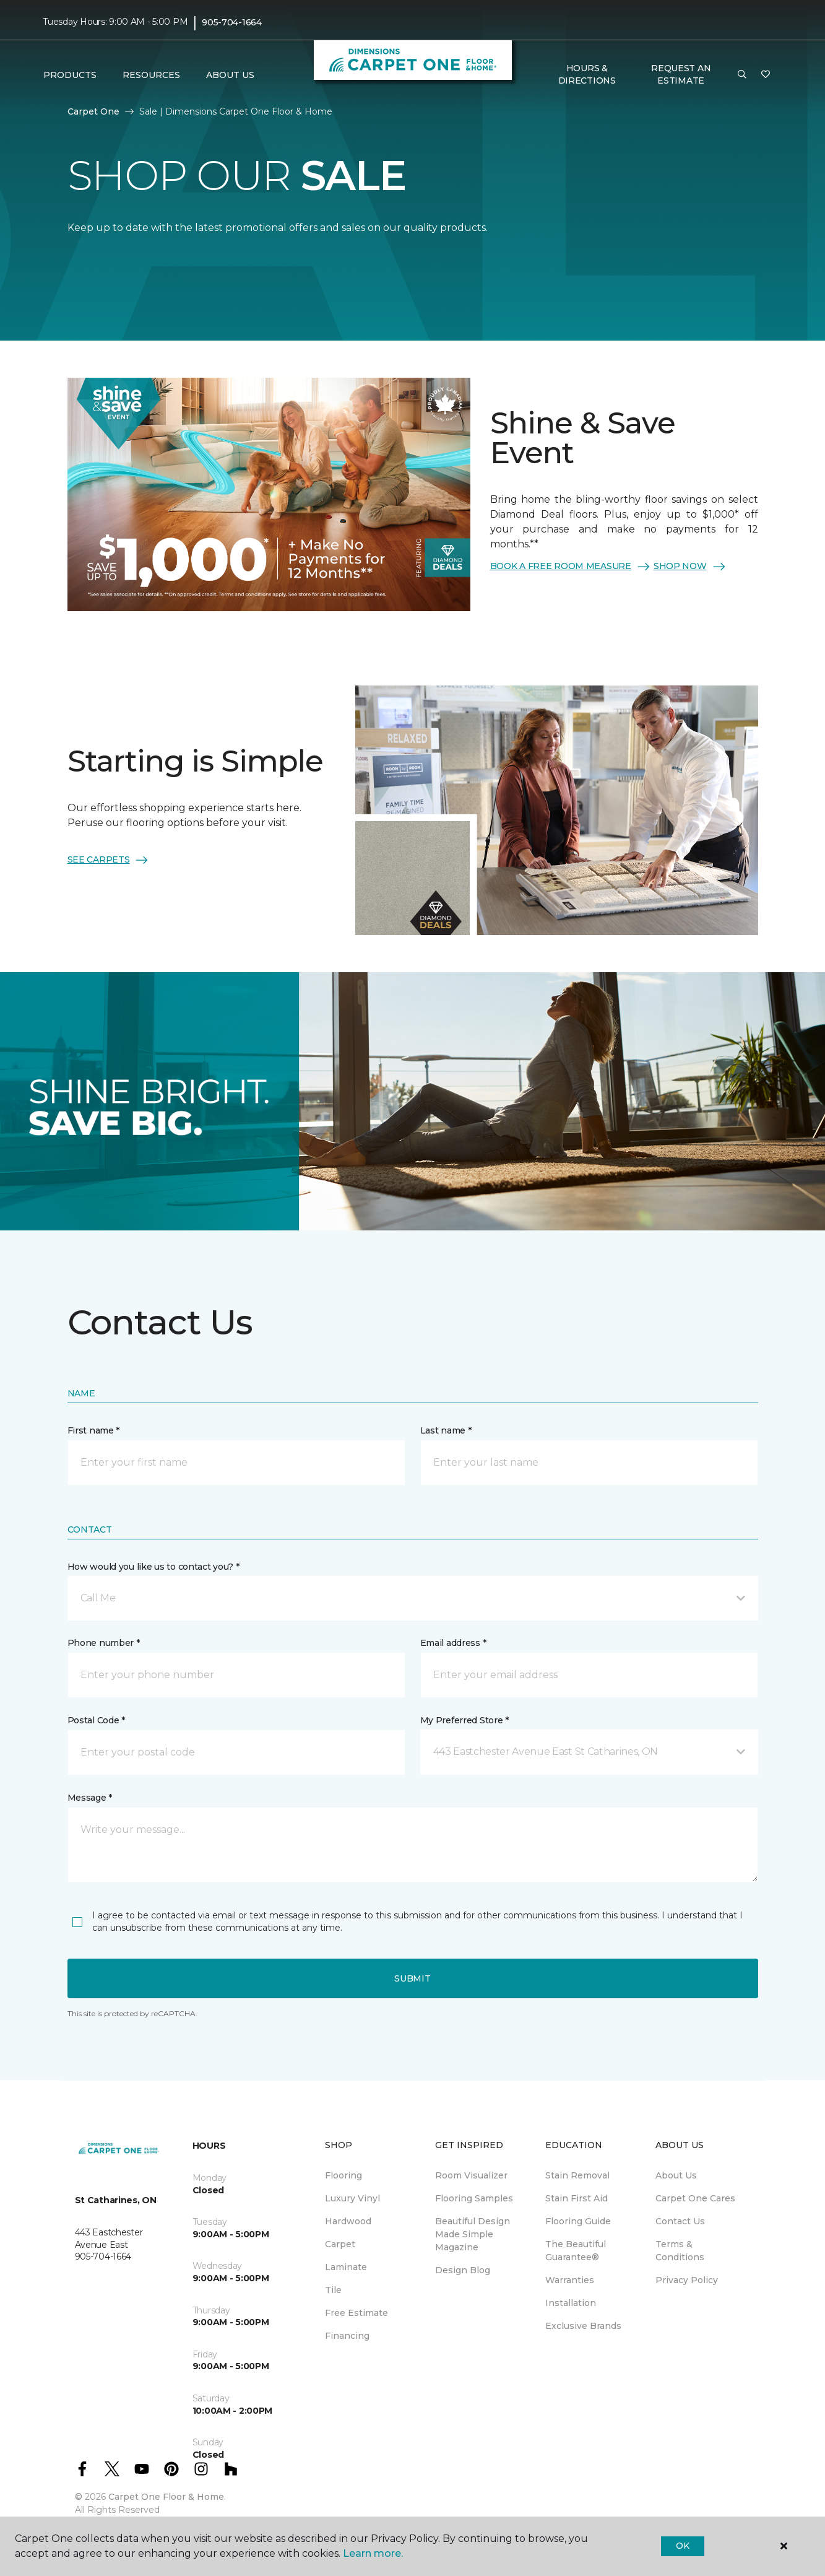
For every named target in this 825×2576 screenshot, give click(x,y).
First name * (93, 1430)
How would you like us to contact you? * (153, 1566)
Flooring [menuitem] (343, 2175)
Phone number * (103, 1642)
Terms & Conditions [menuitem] (679, 2251)
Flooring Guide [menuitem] (578, 2221)
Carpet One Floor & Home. (167, 2496)
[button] (742, 75)
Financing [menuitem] (347, 2335)
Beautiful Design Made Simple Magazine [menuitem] (472, 2234)
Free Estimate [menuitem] (356, 2312)
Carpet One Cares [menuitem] (695, 2198)
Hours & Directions (587, 74)
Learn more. (373, 2553)
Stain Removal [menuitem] (577, 2175)
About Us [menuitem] (676, 2175)
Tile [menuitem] (333, 2289)
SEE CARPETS (108, 860)
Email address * (453, 1642)
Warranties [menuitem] (569, 2280)
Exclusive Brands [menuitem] (583, 2325)
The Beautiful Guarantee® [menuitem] (575, 2251)
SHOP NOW (690, 566)
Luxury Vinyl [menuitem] (352, 2198)
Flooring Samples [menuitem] (474, 2198)
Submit (412, 1978)
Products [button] (70, 74)
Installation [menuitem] (570, 2302)
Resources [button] (151, 74)
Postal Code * (96, 1720)
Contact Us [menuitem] (680, 2221)
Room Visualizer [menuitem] (471, 2175)
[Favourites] (765, 75)
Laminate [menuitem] (346, 2267)
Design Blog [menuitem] (462, 2270)
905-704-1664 (232, 22)
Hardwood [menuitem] (348, 2221)
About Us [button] (230, 74)
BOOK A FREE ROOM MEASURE (570, 566)
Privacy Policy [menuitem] (686, 2280)
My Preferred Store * (464, 1720)
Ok (682, 2545)
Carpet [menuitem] (340, 2244)
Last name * (446, 1430)
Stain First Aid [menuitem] (576, 2198)
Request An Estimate (681, 74)
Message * (89, 1797)
